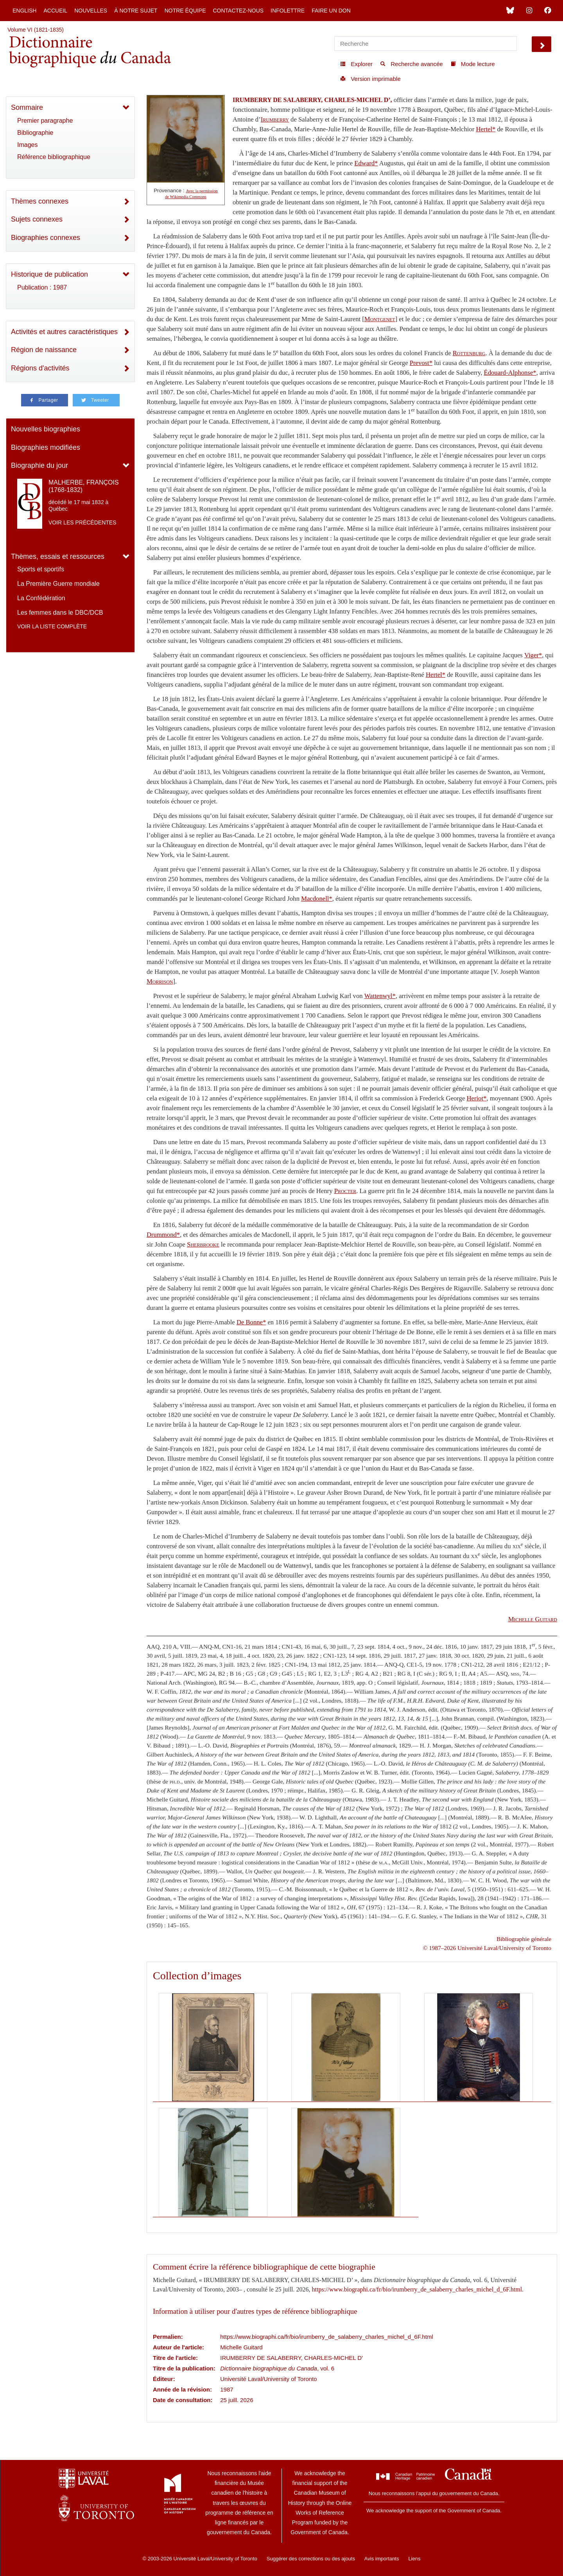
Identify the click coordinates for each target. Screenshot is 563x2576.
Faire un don (331, 10)
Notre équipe (185, 10)
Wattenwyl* (380, 996)
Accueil (55, 10)
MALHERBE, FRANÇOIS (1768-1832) (83, 486)
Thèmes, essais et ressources (57, 556)
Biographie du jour (39, 465)
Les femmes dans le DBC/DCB (60, 612)
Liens (414, 2559)
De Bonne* (251, 1322)
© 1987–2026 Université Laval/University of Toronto (487, 1948)
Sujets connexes (37, 219)
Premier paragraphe (45, 120)
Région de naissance (44, 350)
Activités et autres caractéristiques (64, 332)
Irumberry (275, 119)
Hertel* (485, 129)
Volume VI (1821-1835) (35, 30)
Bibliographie (35, 132)
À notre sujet (135, 10)
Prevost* (421, 363)
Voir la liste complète (52, 626)
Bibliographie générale (524, 1939)
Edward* (366, 163)
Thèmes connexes (39, 201)
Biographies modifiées (45, 447)
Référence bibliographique (53, 157)
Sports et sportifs (40, 569)
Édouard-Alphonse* (510, 372)
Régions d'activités (40, 368)
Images (27, 144)
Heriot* (477, 1098)
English (24, 10)
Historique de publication (49, 274)
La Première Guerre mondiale (58, 583)
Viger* (533, 655)
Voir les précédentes (82, 522)
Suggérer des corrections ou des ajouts (311, 2559)
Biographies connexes (45, 238)
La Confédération (41, 598)
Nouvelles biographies (45, 429)
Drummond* (163, 1234)
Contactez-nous (238, 10)
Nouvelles (90, 10)
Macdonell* (316, 898)
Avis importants (381, 2559)
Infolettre (288, 10)
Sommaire (27, 107)
